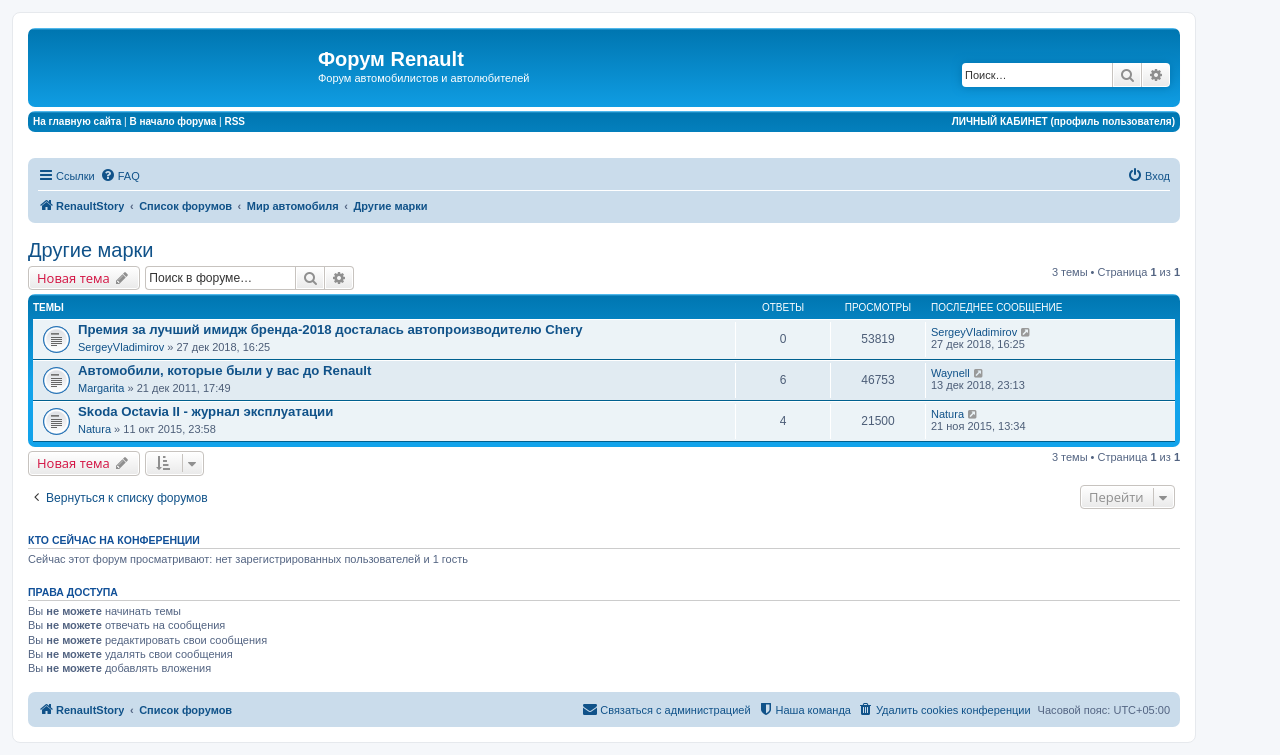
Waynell (950, 373)
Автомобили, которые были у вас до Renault (224, 370)
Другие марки (91, 250)
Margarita (101, 388)
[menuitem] (120, 176)
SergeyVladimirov (121, 347)
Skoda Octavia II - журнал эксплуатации (205, 411)
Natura (94, 429)
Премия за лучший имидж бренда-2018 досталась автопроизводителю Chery (330, 329)
